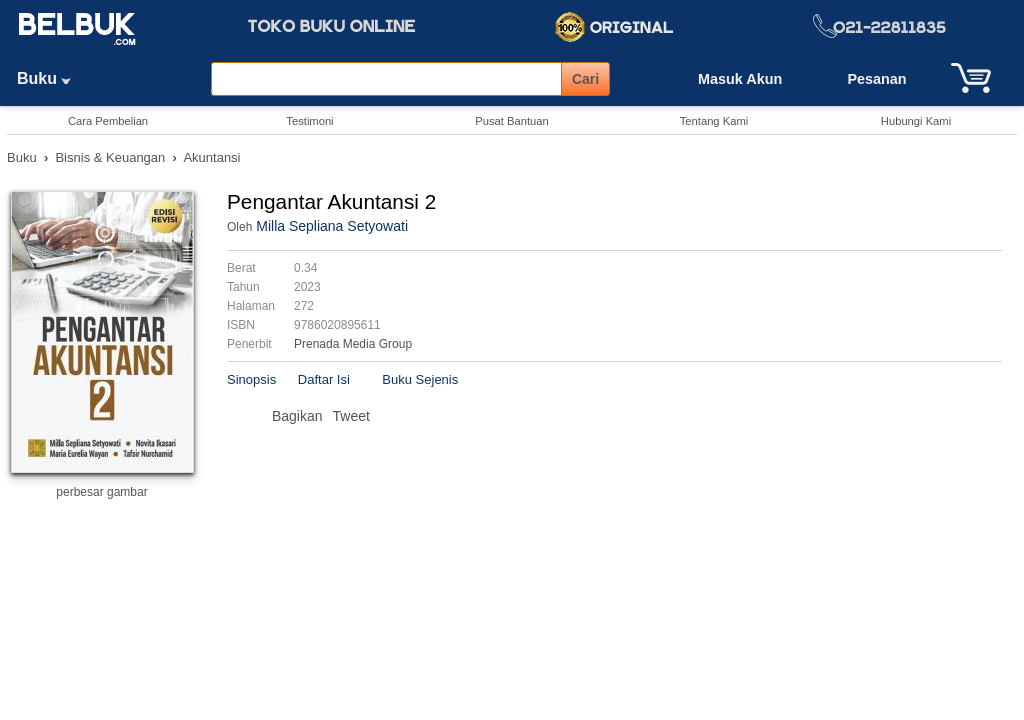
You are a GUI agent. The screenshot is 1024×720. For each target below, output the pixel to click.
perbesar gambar (101, 492)
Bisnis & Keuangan (110, 157)
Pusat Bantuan (511, 121)
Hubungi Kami (916, 121)
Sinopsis (251, 379)
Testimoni (309, 121)
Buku (51, 78)
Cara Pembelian (108, 121)
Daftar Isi (324, 379)
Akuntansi (211, 157)
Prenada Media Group (353, 344)
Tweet (351, 416)
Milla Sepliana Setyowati (332, 226)
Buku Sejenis (420, 379)
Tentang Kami (714, 121)
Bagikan (297, 416)
